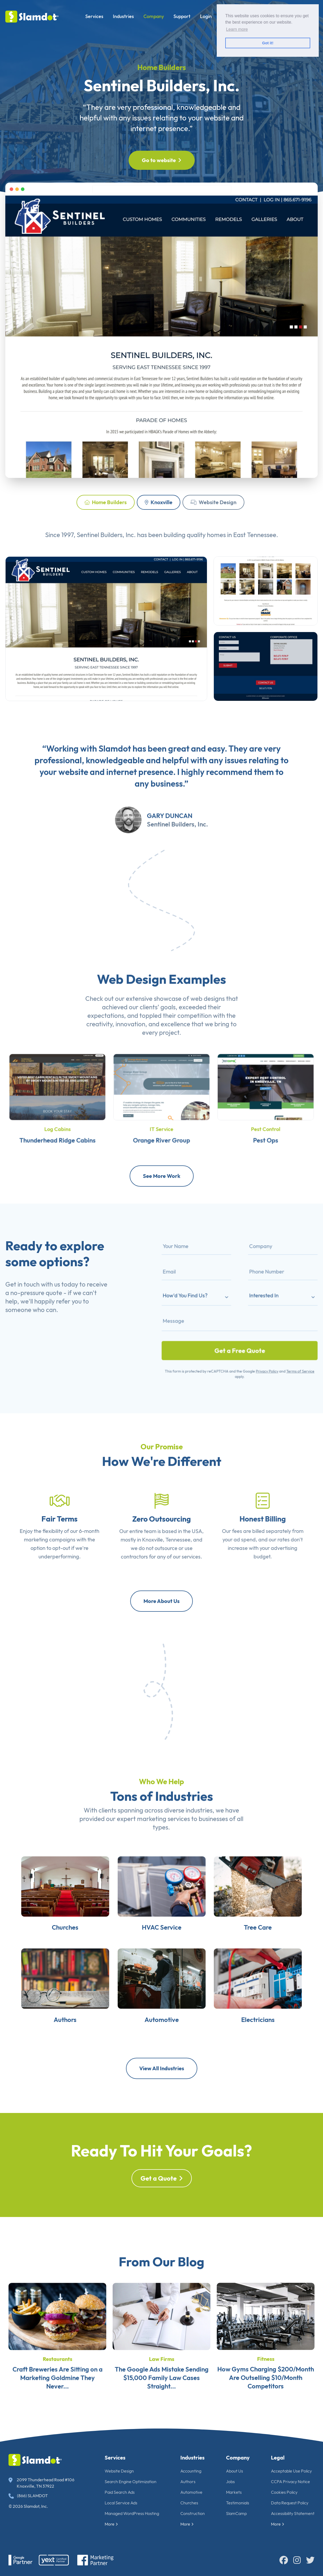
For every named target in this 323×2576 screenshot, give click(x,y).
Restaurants (57, 2384)
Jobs (230, 2481)
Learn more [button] (237, 29)
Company (153, 16)
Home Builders (105, 502)
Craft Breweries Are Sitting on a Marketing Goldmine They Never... (57, 2403)
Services (94, 16)
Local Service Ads (121, 2502)
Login (206, 16)
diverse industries (188, 1835)
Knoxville (158, 502)
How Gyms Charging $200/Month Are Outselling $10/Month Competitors (265, 2403)
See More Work (161, 1176)
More (111, 2524)
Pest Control (266, 1117)
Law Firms (161, 2384)
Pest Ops (266, 1124)
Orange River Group (161, 1124)
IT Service (161, 1117)
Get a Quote (162, 2204)
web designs (207, 1024)
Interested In (254, 1300)
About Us (234, 2471)
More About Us (161, 1601)
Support (181, 16)
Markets (234, 2492)
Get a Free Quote (239, 1334)
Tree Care (274, 1948)
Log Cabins (57, 1117)
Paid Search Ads (120, 2492)
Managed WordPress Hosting (132, 2513)
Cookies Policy (284, 2492)
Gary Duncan (169, 841)
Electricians (274, 2056)
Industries (123, 16)
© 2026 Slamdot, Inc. (28, 2506)
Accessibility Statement (292, 2513)
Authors (48, 2056)
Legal (277, 2457)
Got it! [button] (267, 43)
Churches (48, 1948)
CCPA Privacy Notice (290, 2481)
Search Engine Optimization (130, 2481)
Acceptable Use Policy (291, 2471)
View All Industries (161, 2068)
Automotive (161, 2056)
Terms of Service (277, 1347)
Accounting (190, 2471)
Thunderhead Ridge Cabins (57, 1124)
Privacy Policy (256, 1347)
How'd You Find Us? (206, 1300)
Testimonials (237, 2502)
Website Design (213, 502)
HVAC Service (161, 1948)
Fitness (265, 2384)
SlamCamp (236, 2513)
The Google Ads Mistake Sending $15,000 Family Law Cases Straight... (162, 2403)
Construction (192, 2513)
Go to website (161, 160)
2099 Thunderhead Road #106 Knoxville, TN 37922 (41, 2482)
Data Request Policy (289, 2502)
